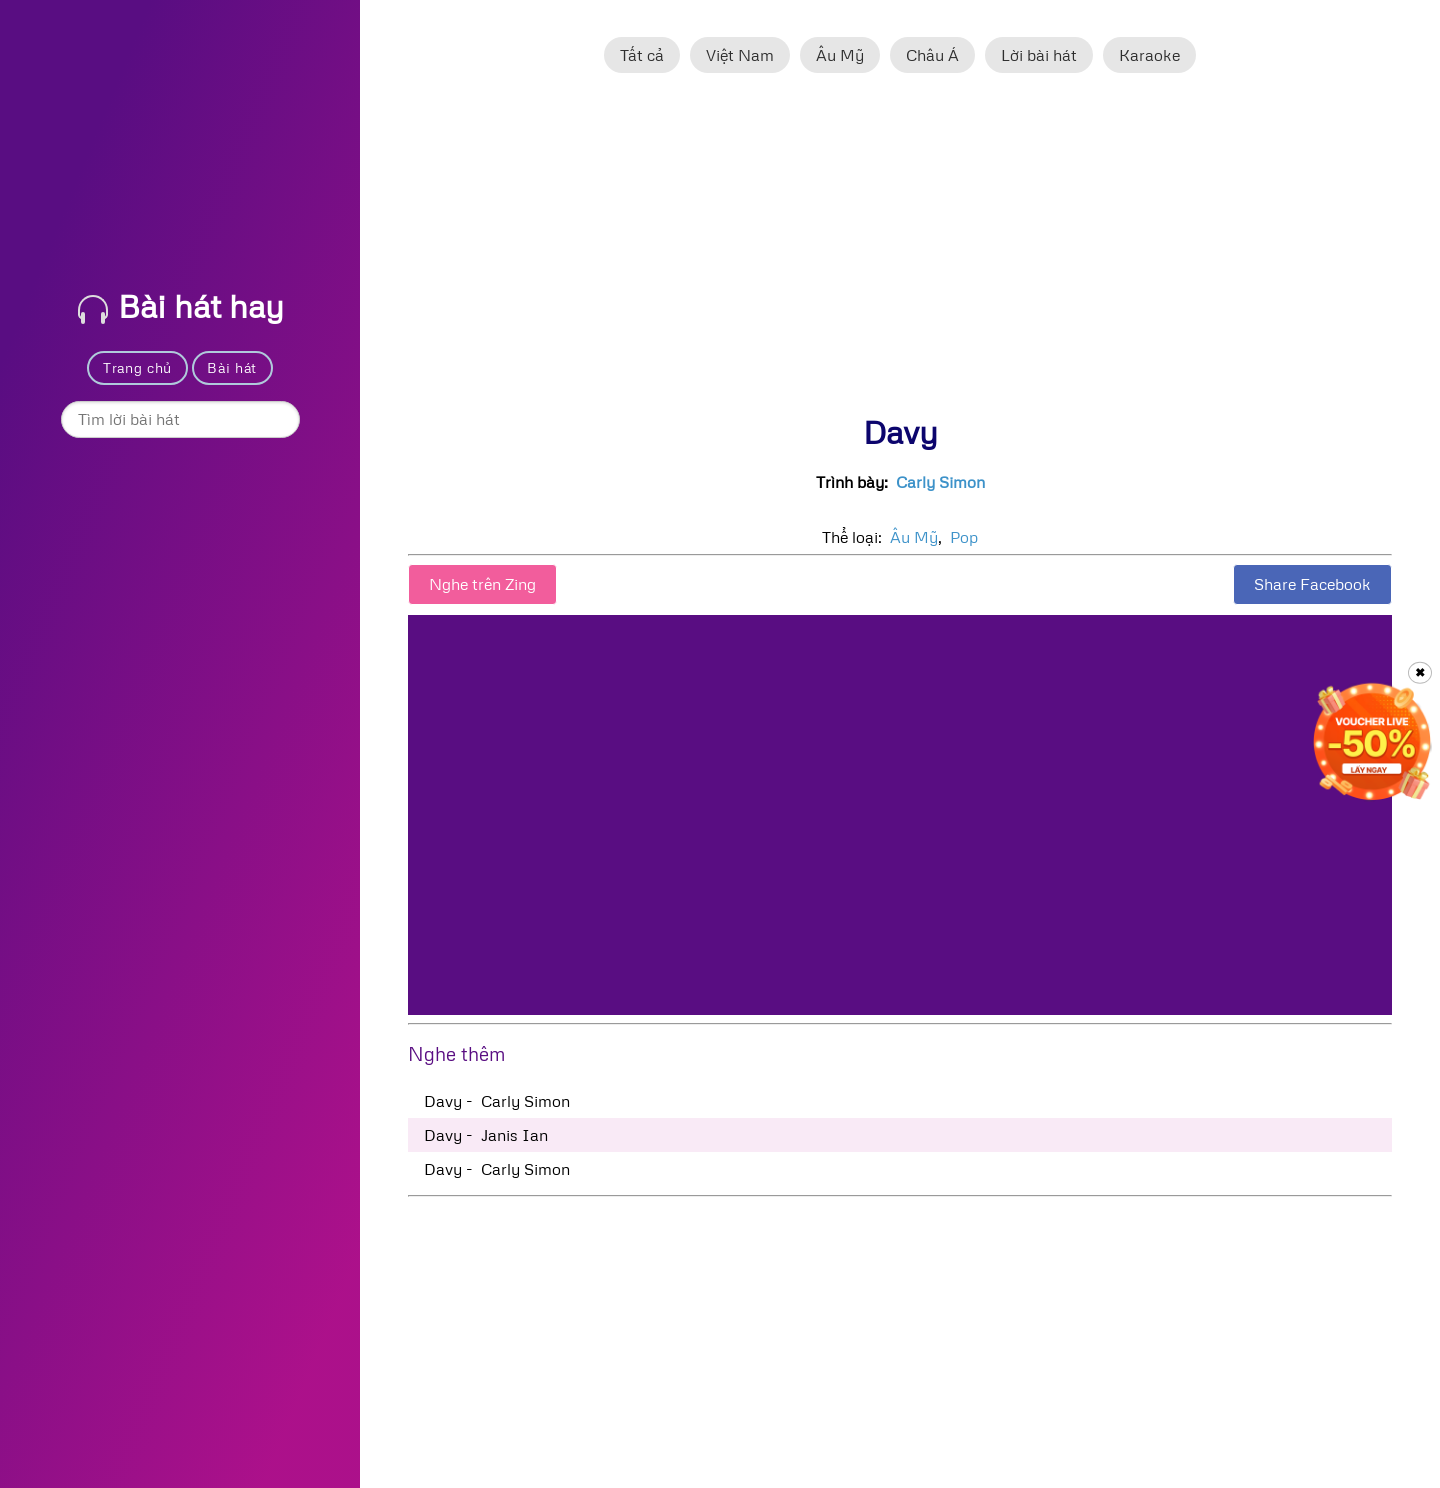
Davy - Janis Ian (486, 1135)
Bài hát (232, 367)
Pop (964, 537)
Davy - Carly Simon (497, 1101)
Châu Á (932, 55)
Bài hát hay (181, 305)
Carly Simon (940, 482)
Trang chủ (137, 367)
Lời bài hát (1039, 55)
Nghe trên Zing (482, 584)
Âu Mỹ (840, 55)
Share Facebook (1312, 584)
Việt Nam (740, 55)
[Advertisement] (900, 253)
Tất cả (642, 55)
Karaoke (1149, 55)
